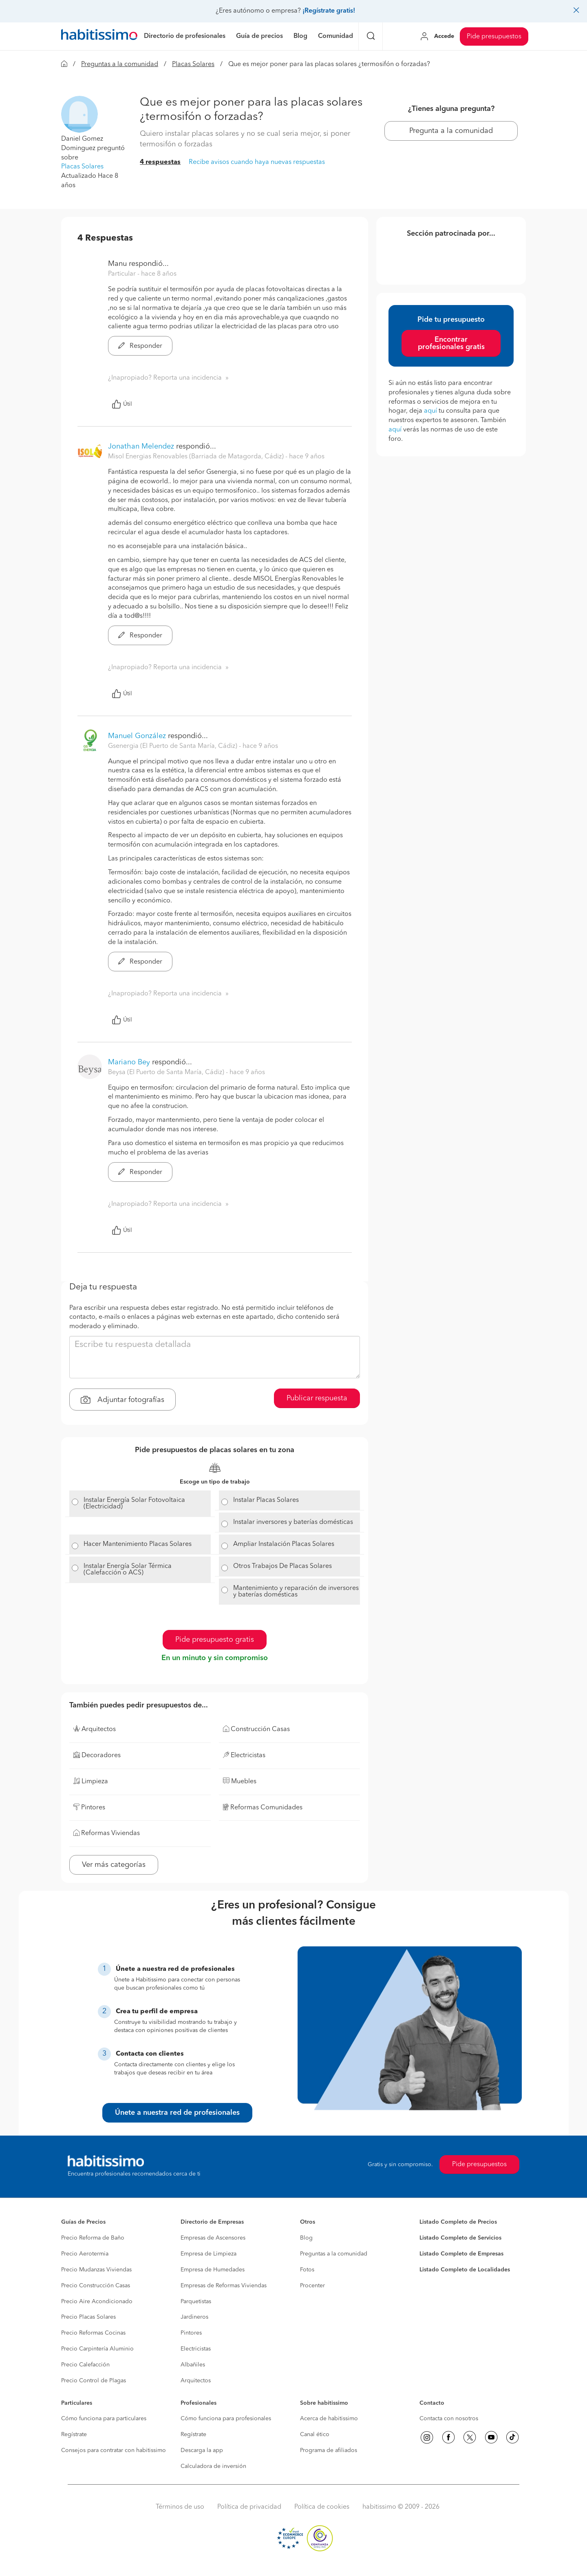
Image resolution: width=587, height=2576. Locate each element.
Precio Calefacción (85, 2365)
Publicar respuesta (317, 1398)
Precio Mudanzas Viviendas (96, 2270)
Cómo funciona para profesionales (226, 2418)
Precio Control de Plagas (93, 2381)
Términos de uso (180, 2507)
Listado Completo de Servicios (460, 2238)
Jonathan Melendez (141, 446)
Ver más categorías (114, 1864)
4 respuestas (160, 162)
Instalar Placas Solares (266, 1500)
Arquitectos (196, 2381)
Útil (122, 404)
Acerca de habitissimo (329, 2418)
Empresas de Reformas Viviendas (224, 2286)
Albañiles (193, 2365)
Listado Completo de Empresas (461, 2254)
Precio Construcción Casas (95, 2286)
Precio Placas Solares (88, 2317)
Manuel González (137, 736)
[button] (79, 114)
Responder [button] (140, 346)
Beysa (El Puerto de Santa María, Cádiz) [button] (167, 1072)
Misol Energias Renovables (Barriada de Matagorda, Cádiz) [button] (196, 456)
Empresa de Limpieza (208, 2254)
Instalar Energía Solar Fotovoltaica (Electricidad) (134, 1503)
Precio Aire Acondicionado (96, 2301)
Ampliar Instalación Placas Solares (283, 1544)
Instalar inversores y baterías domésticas (293, 1522)
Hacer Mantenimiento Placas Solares (138, 1544)
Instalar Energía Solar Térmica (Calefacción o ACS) (128, 1569)
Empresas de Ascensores (213, 2238)
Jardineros (194, 2317)
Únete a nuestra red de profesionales (177, 2112)
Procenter (312, 2286)
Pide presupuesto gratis (214, 1639)
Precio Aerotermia (84, 2254)
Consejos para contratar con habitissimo (113, 2450)
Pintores (191, 2333)
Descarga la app (202, 2450)
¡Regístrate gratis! (328, 11)
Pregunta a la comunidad (451, 131)
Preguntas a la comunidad (119, 64)
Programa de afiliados (328, 2450)
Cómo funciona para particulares (103, 2418)
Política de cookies (321, 2507)
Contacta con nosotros (448, 2418)
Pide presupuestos (494, 36)
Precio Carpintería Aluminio (97, 2349)
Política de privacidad (249, 2507)
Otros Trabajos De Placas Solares (282, 1566)
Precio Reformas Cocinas (93, 2333)
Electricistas (196, 2349)
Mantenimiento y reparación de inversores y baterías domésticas (296, 1591)
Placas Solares (193, 64)
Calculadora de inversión (213, 2466)
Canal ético (314, 2434)
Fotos (307, 2270)
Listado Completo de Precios (458, 2222)
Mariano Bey (129, 1062)
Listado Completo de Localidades (464, 2270)
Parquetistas (196, 2301)
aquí (430, 411)
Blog (306, 2238)
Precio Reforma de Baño (92, 2238)
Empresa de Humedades (213, 2270)
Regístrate (74, 2434)
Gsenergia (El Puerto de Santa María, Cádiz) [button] (173, 746)
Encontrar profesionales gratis (451, 343)
